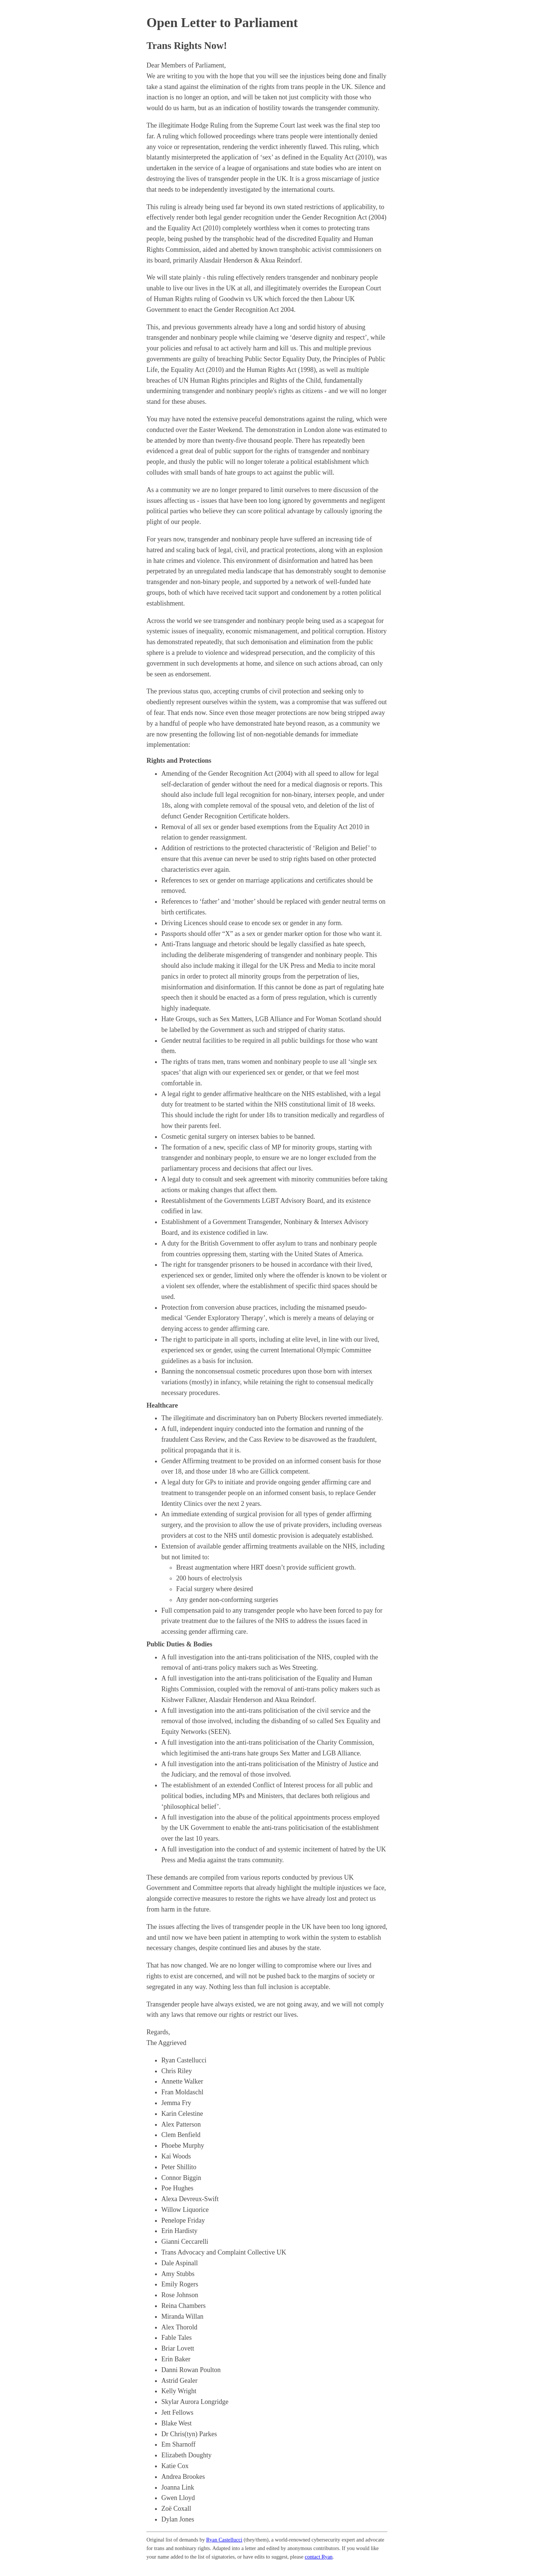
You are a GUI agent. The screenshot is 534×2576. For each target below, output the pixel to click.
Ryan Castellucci (224, 2540)
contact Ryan (319, 2557)
